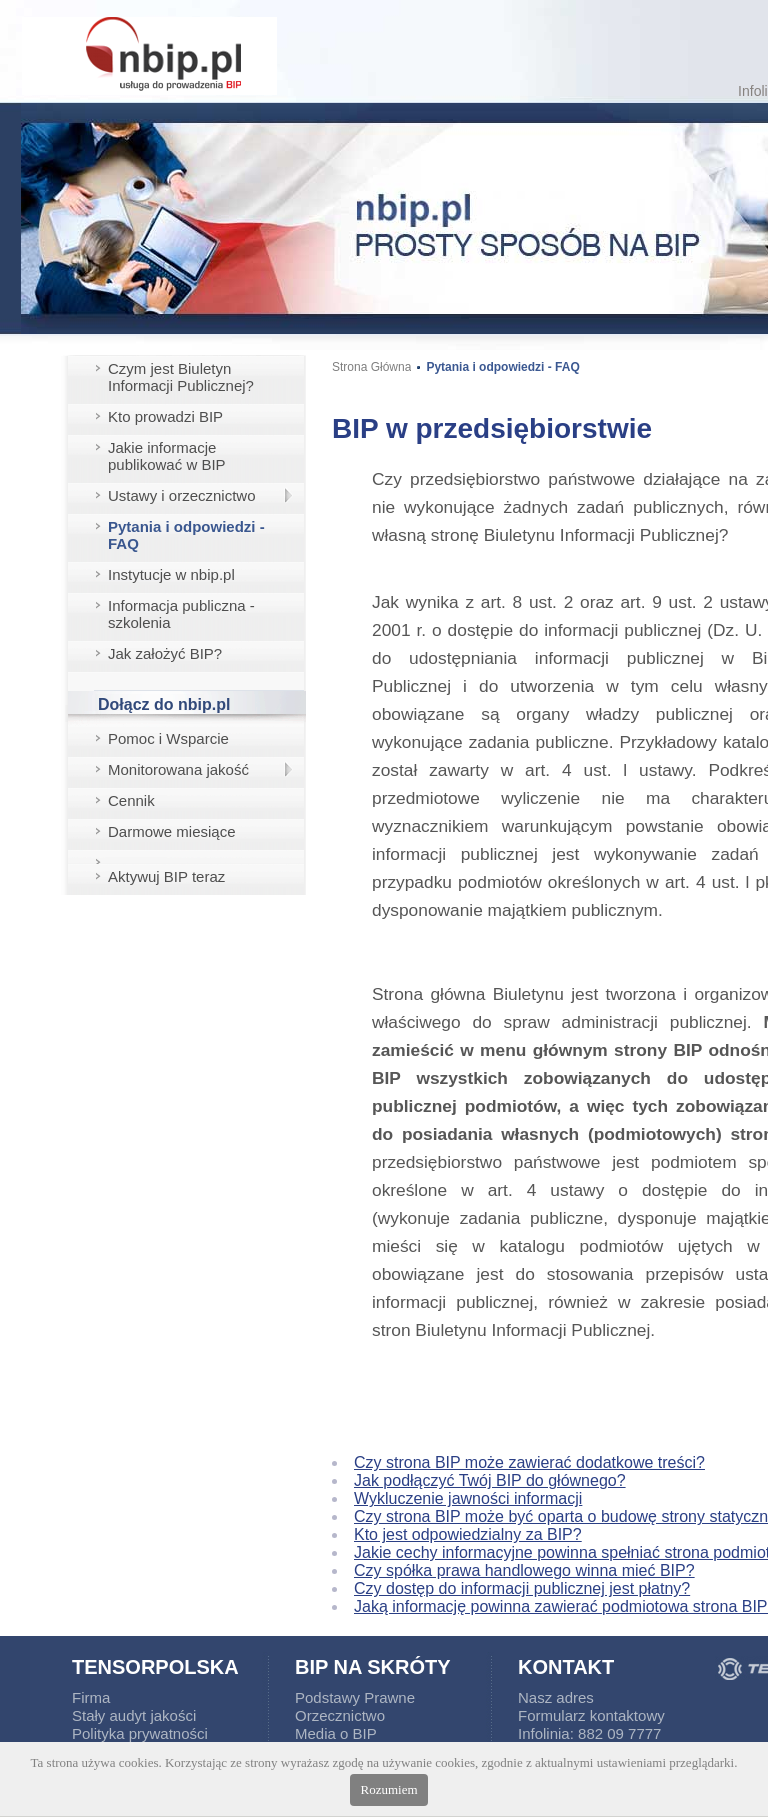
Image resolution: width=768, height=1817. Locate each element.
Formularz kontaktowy (591, 1715)
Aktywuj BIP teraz (166, 876)
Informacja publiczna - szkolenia (181, 614)
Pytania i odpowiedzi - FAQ (186, 535)
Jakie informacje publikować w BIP (167, 456)
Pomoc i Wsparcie (168, 738)
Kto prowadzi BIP (165, 416)
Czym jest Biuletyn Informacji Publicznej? (181, 377)
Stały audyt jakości (134, 1715)
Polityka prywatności (140, 1733)
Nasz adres (556, 1697)
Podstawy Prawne (355, 1697)
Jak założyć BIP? (165, 653)
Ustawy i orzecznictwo (182, 495)
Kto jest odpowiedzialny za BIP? (468, 1534)
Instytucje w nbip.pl (171, 574)
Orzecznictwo (340, 1715)
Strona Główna (371, 367)
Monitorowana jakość (178, 769)
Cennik (131, 800)
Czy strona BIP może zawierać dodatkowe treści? (529, 1462)
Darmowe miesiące (172, 831)
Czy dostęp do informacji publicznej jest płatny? (522, 1588)
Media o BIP (336, 1733)
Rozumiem (388, 1789)
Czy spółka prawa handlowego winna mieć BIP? (524, 1570)
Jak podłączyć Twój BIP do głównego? (490, 1480)
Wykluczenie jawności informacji (468, 1498)
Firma (91, 1697)
